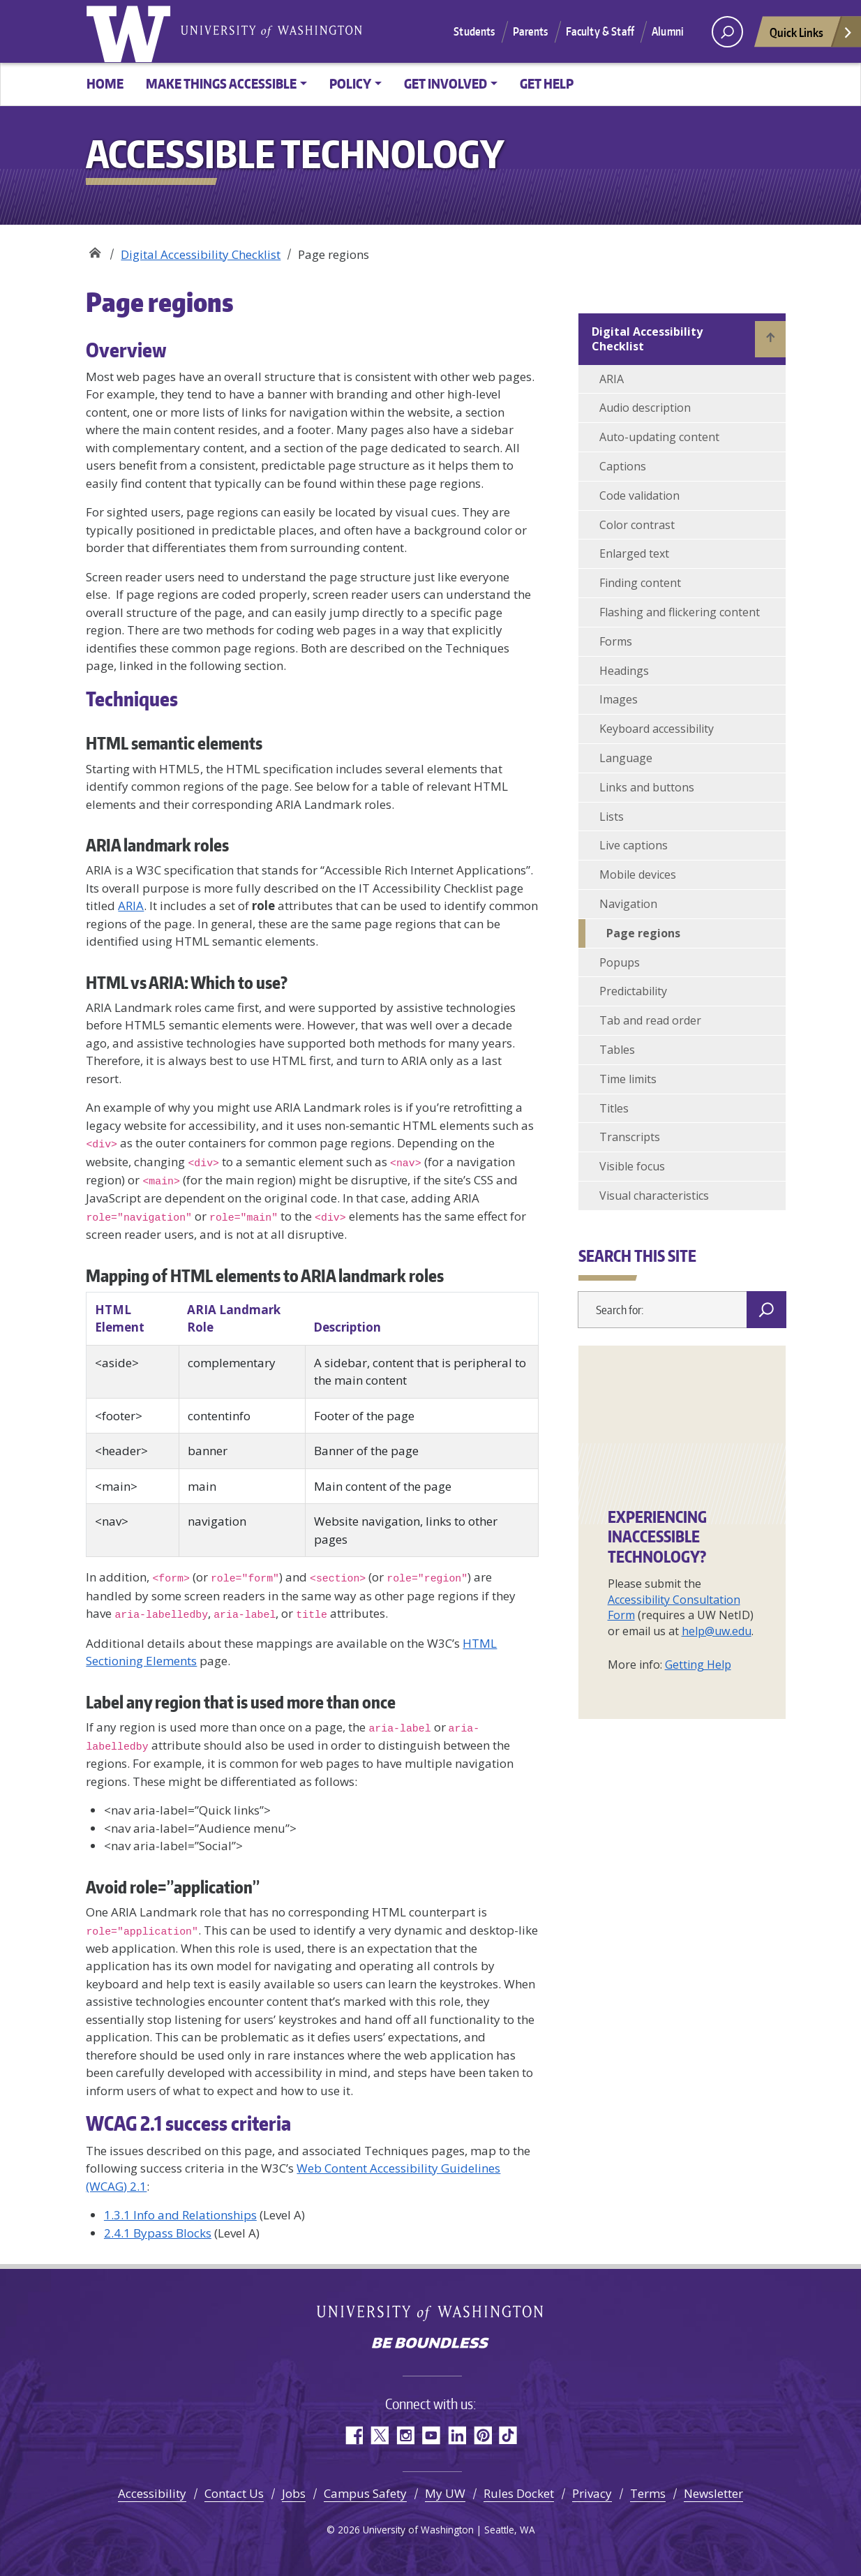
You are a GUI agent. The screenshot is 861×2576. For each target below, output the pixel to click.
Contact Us (234, 2493)
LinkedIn (456, 2435)
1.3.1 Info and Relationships (180, 2215)
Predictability (633, 991)
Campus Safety (365, 2493)
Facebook (353, 2435)
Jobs (294, 2493)
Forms (615, 641)
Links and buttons (646, 787)
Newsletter (713, 2493)
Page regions (643, 933)
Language (625, 758)
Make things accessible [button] (221, 83)
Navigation (628, 903)
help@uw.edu (716, 1631)
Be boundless (430, 2344)
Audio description (645, 407)
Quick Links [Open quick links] (811, 35)
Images (618, 699)
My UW (445, 2493)
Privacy (592, 2493)
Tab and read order (650, 1020)
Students (474, 31)
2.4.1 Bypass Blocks (157, 2233)
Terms (648, 2493)
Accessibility (152, 2493)
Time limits (628, 1079)
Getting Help (698, 1664)
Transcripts (629, 1137)
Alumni (668, 31)
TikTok (508, 2435)
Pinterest (482, 2435)
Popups (619, 962)
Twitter (379, 2435)
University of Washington (131, 31)
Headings (624, 670)
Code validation (639, 495)
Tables (617, 1049)
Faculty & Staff (600, 31)
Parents (530, 31)
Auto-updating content (659, 437)
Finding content (640, 582)
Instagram (405, 2435)
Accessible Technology (94, 249)
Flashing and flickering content (679, 612)
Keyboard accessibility (656, 728)
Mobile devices (637, 874)
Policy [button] (350, 83)
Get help (547, 83)
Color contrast (637, 525)
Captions (622, 466)
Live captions (633, 845)
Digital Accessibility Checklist (200, 254)
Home (105, 83)
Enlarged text (634, 553)
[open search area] (727, 31)
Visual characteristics (654, 1195)
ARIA (131, 906)
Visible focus (632, 1166)
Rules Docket (519, 2493)
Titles (614, 1108)
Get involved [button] (445, 83)
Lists (611, 816)
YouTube (430, 2435)
